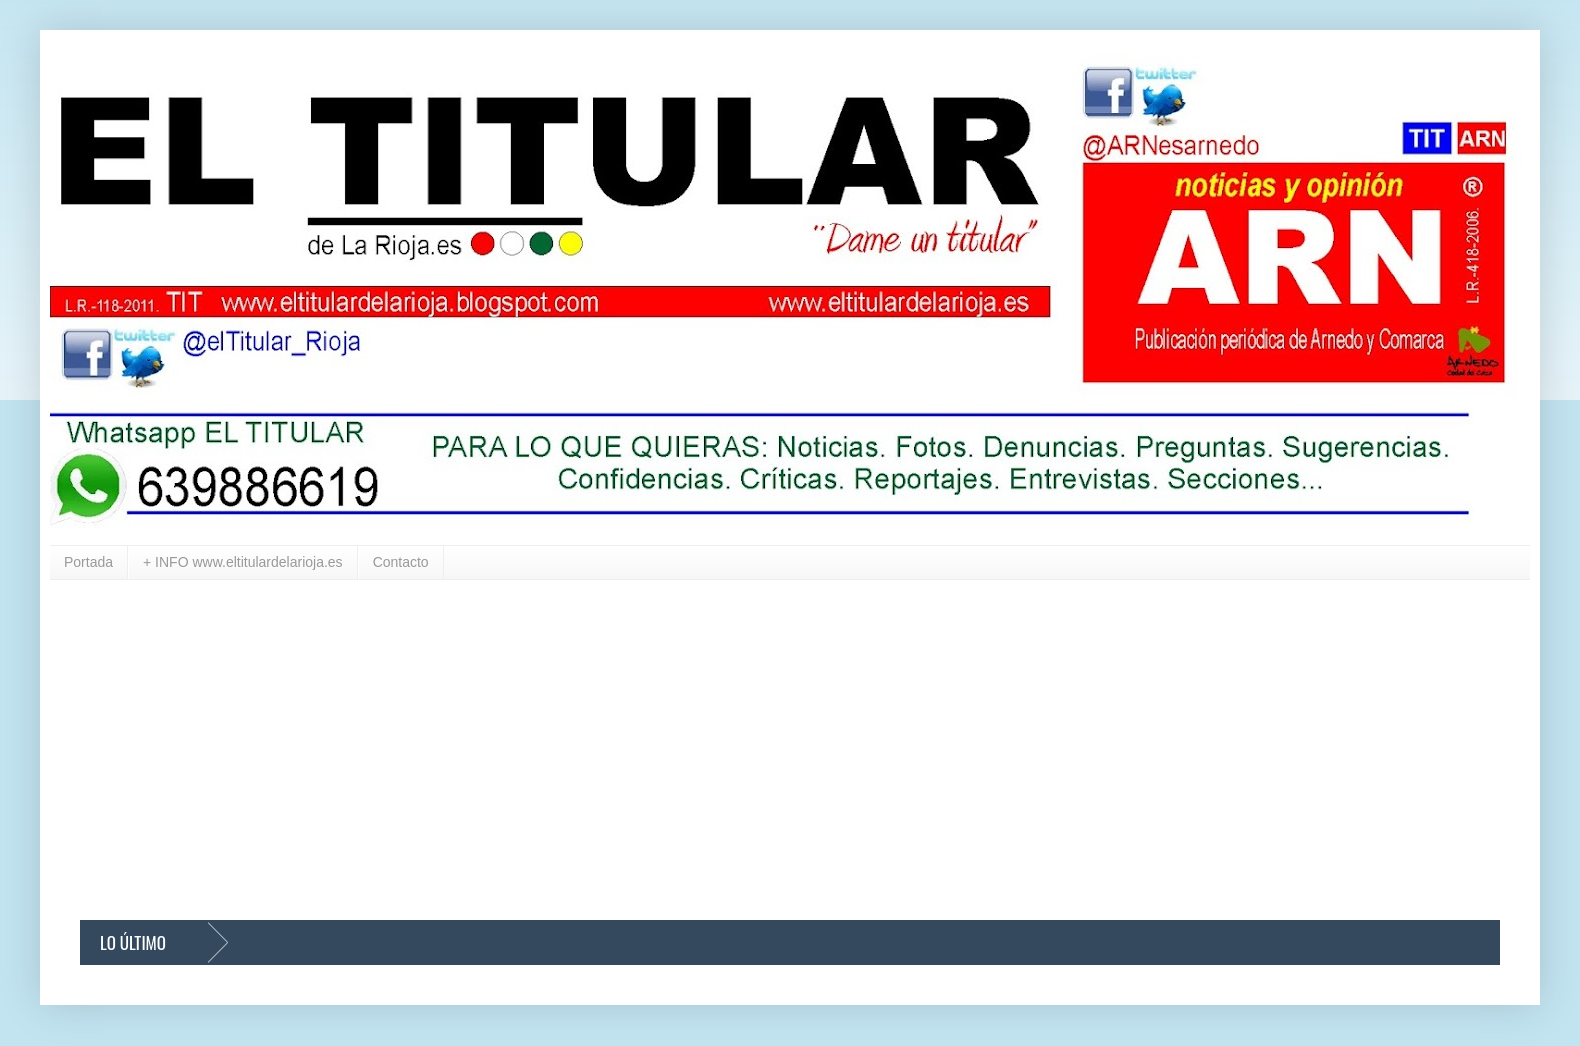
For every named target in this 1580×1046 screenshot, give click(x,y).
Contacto (401, 562)
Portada (88, 562)
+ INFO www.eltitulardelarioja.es (243, 562)
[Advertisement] (680, 750)
